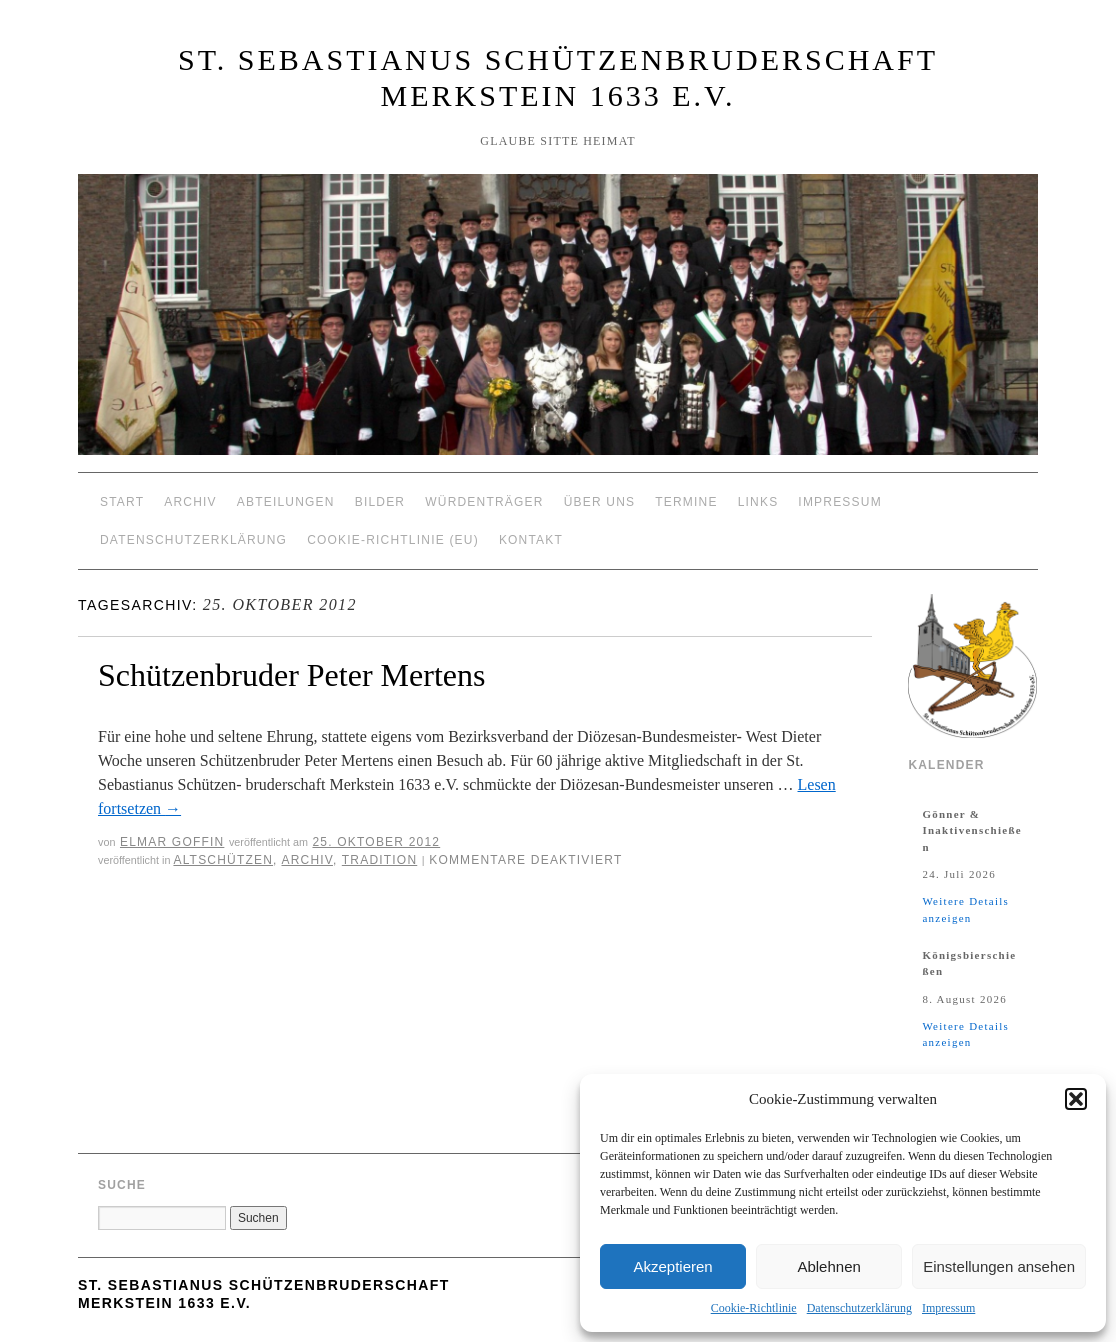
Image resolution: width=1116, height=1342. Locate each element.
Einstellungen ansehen (999, 1266)
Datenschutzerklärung (859, 1308)
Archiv (190, 502)
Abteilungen (286, 502)
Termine (686, 502)
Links (758, 502)
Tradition (379, 860)
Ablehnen (828, 1266)
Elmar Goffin (172, 842)
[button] (1076, 1099)
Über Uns (600, 502)
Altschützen (223, 860)
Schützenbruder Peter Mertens (291, 675)
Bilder (380, 502)
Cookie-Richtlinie (754, 1308)
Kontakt (531, 540)
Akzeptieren (672, 1266)
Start (122, 502)
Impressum (948, 1308)
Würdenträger (484, 502)
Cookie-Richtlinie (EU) (393, 540)
